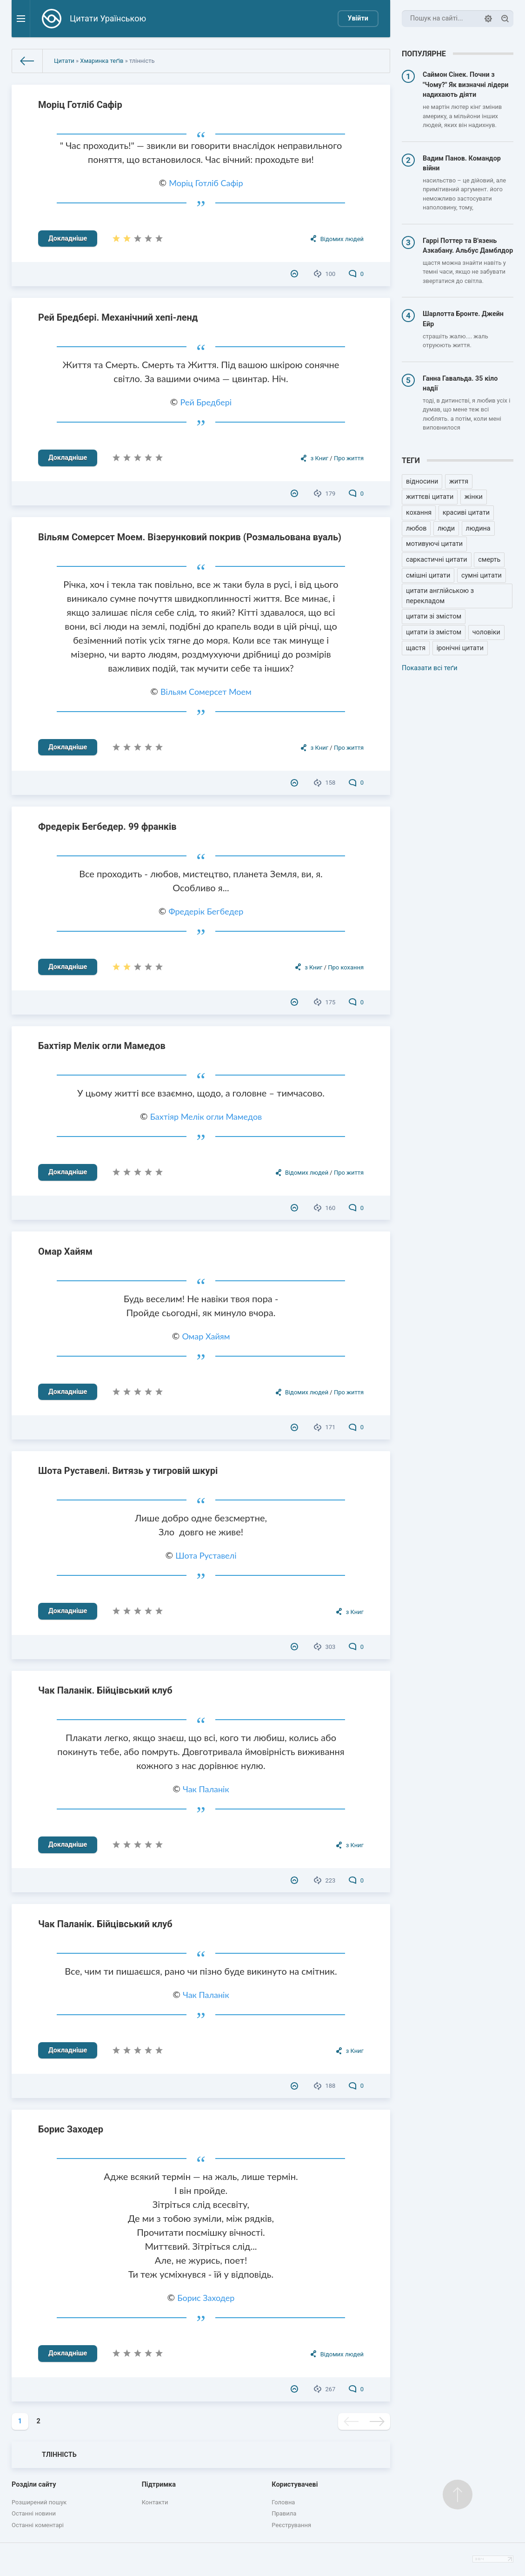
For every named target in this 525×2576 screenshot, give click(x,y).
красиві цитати (466, 513)
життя (458, 481)
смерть (489, 560)
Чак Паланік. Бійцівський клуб (105, 1690)
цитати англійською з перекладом (440, 596)
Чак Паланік (206, 1789)
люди (446, 528)
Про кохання (346, 967)
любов (416, 528)
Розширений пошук (39, 2502)
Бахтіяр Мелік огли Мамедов (102, 1045)
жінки (474, 497)
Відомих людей (342, 238)
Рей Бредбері (206, 402)
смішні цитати (428, 575)
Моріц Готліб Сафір (80, 104)
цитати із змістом (433, 632)
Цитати (64, 60)
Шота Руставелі (205, 1555)
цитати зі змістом (433, 616)
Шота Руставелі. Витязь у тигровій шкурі (128, 1470)
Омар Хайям (65, 1251)
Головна (283, 2502)
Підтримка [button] (159, 2485)
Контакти (155, 2502)
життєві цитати (429, 497)
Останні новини (34, 2513)
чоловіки (486, 632)
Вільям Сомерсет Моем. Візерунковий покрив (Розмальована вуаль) (189, 537)
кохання (419, 513)
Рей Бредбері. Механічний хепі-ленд (118, 317)
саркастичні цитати (436, 560)
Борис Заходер (70, 2129)
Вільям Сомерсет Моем (206, 691)
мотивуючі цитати (434, 544)
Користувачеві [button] (295, 2485)
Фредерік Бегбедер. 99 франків (107, 826)
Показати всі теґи (429, 668)
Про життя (349, 458)
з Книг (319, 458)
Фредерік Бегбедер (205, 911)
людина (478, 528)
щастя (415, 648)
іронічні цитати (460, 648)
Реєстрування (291, 2525)
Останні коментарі (38, 2525)
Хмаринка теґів (101, 60)
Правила (284, 2513)
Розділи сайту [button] (34, 2485)
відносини (422, 481)
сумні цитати (481, 575)
